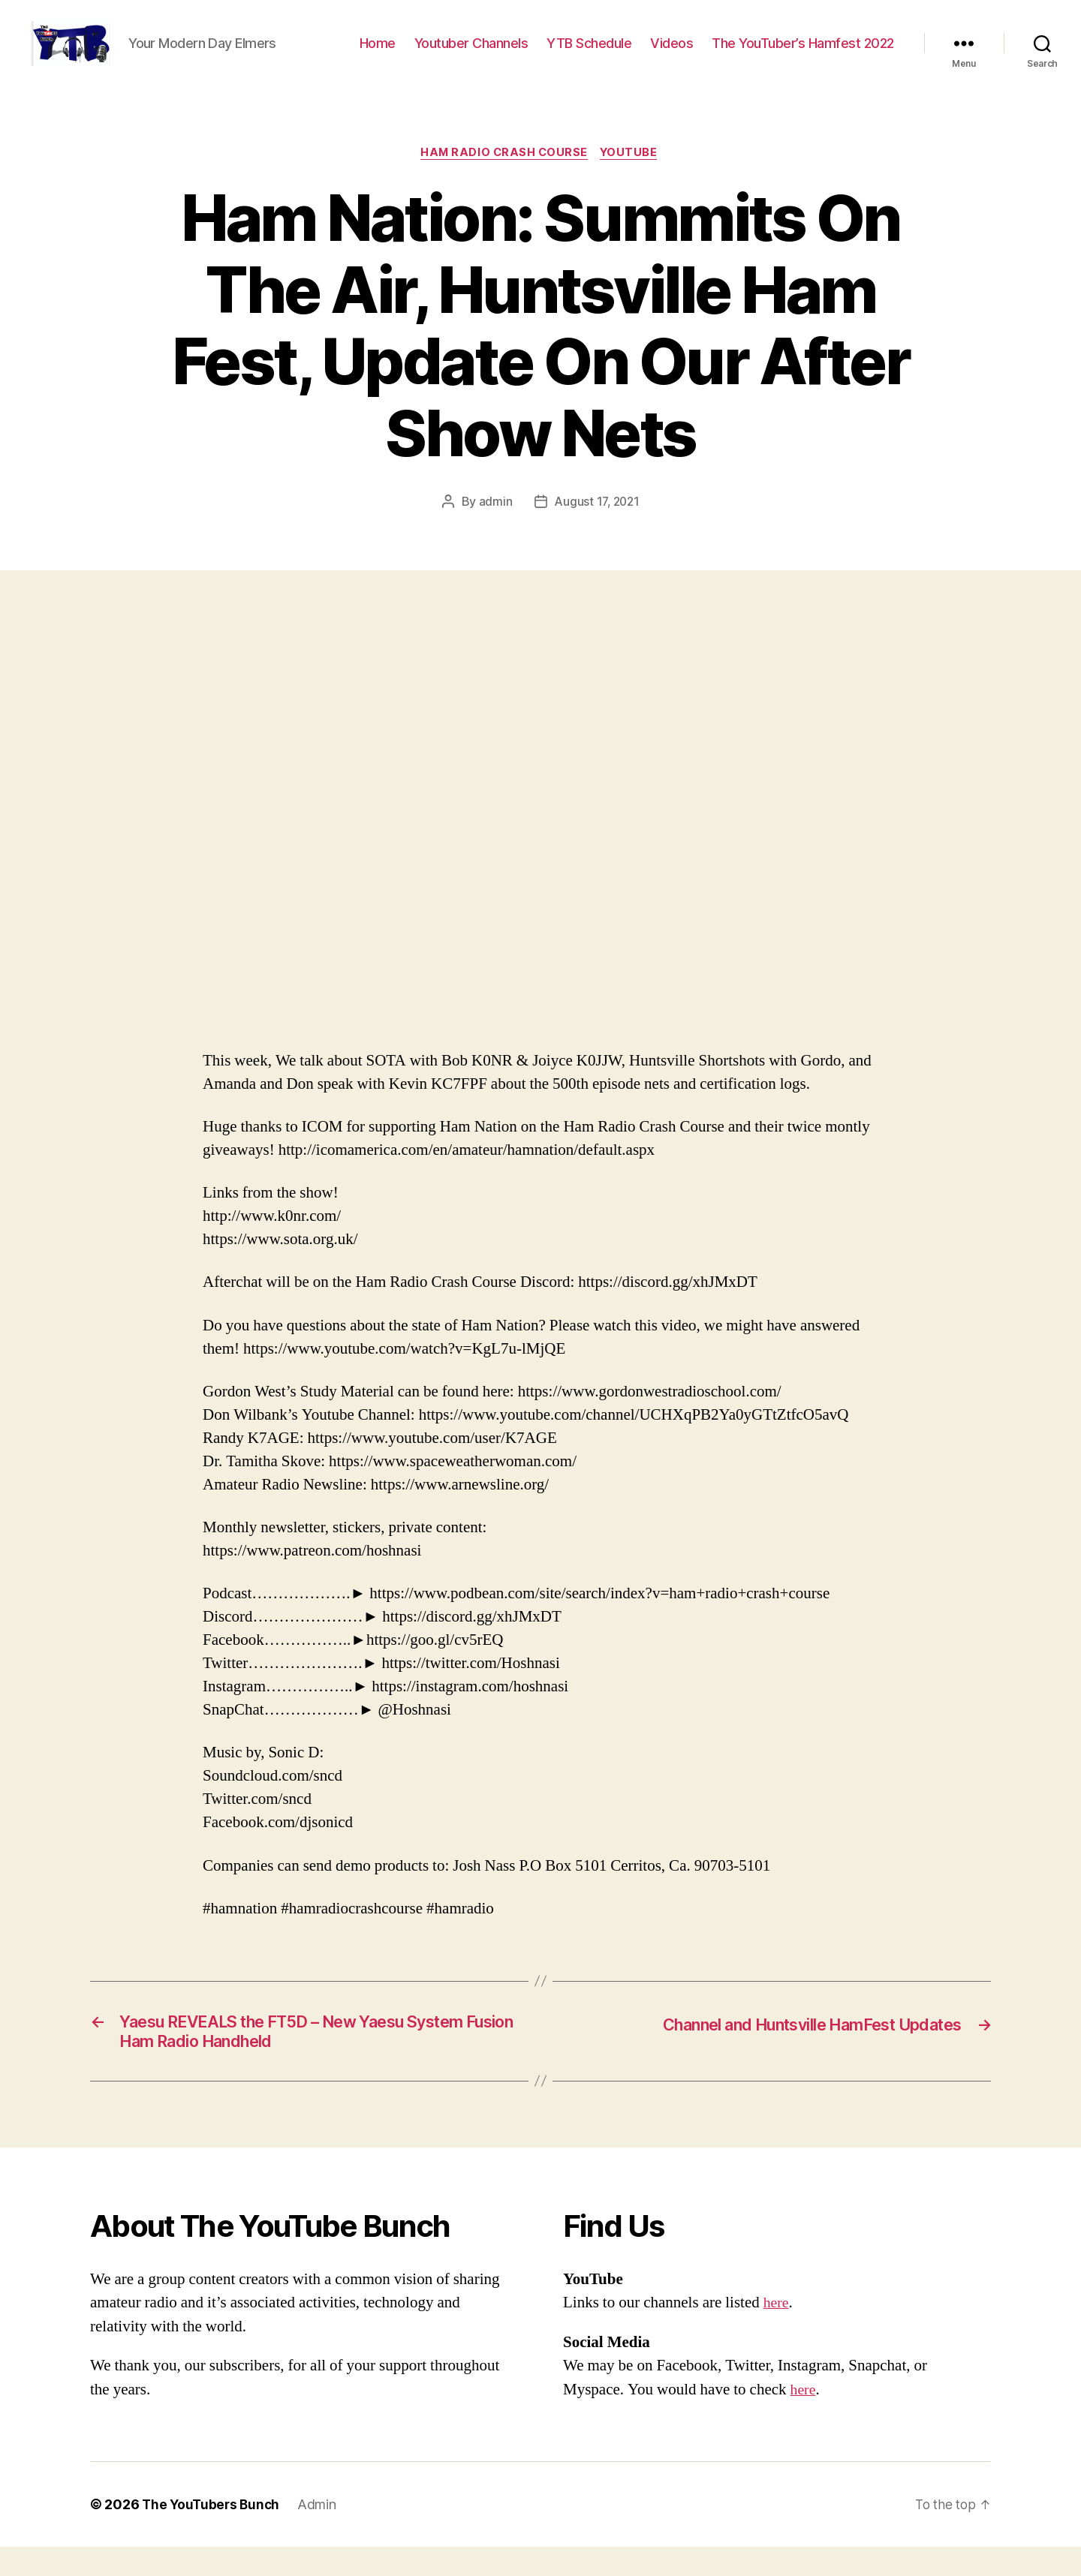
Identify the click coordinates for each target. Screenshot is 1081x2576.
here (776, 2332)
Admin (321, 2533)
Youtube (633, 176)
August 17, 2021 (597, 525)
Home (378, 54)
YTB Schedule (589, 54)
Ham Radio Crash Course (504, 176)
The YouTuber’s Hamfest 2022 (803, 54)
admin (493, 525)
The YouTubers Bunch (213, 2533)
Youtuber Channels (471, 54)
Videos (671, 54)
